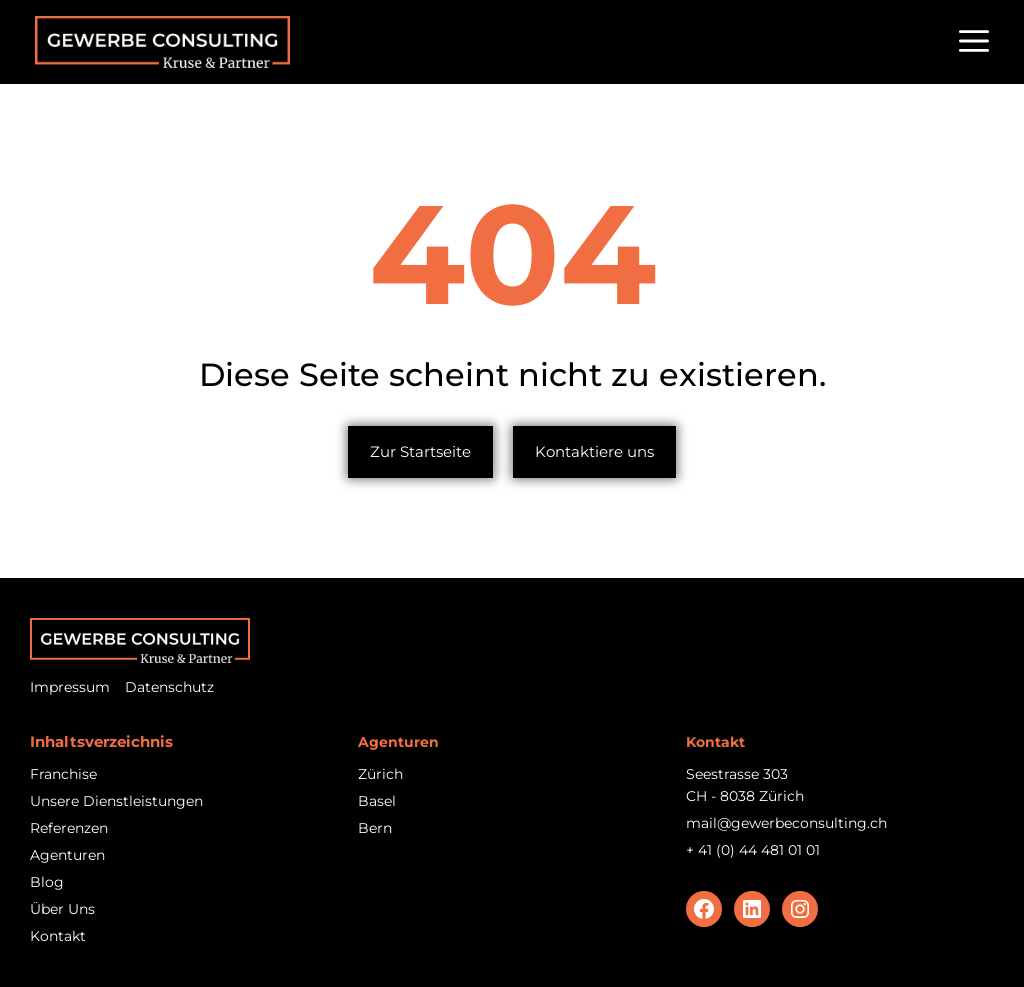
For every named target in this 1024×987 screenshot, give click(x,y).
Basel (377, 801)
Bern (375, 828)
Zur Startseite (420, 451)
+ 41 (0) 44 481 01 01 (753, 850)
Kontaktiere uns (594, 451)
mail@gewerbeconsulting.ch (786, 823)
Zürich (380, 774)
